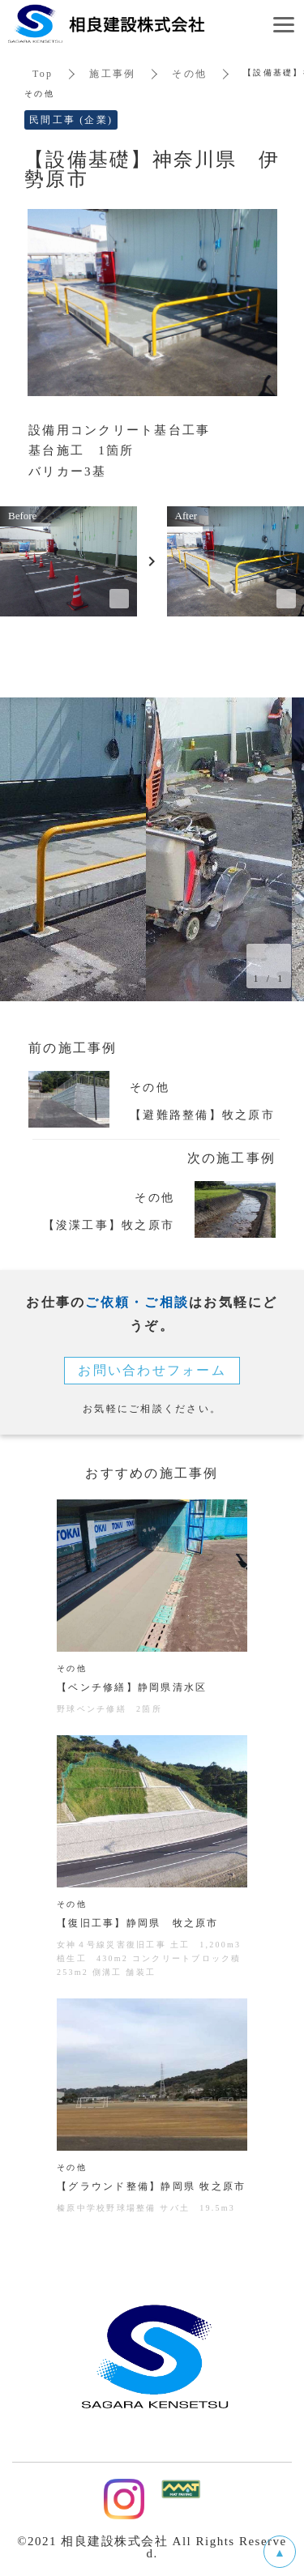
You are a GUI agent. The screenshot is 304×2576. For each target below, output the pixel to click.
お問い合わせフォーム (152, 1370)
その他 (189, 73)
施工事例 (112, 73)
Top (42, 73)
